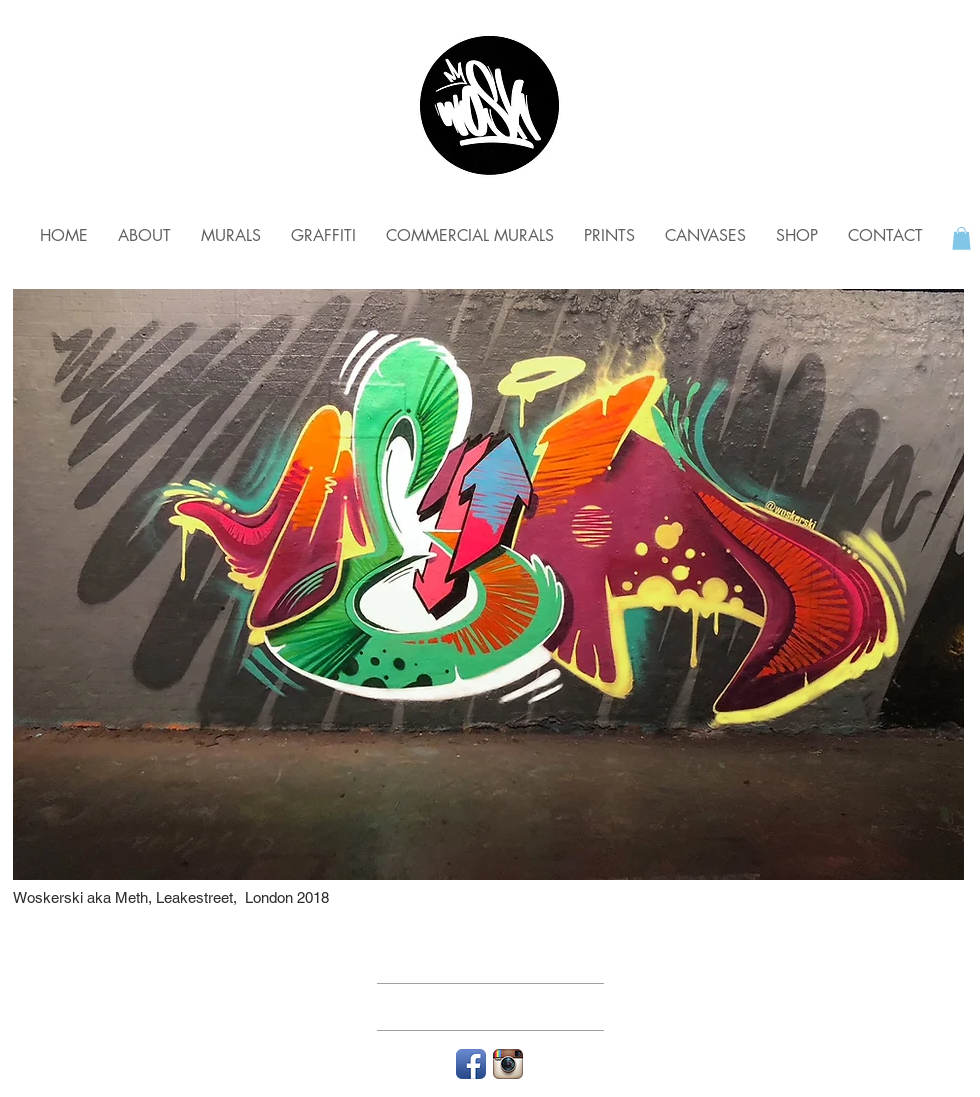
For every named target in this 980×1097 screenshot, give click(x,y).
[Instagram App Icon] (508, 1064)
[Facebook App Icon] (471, 1064)
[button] (961, 238)
